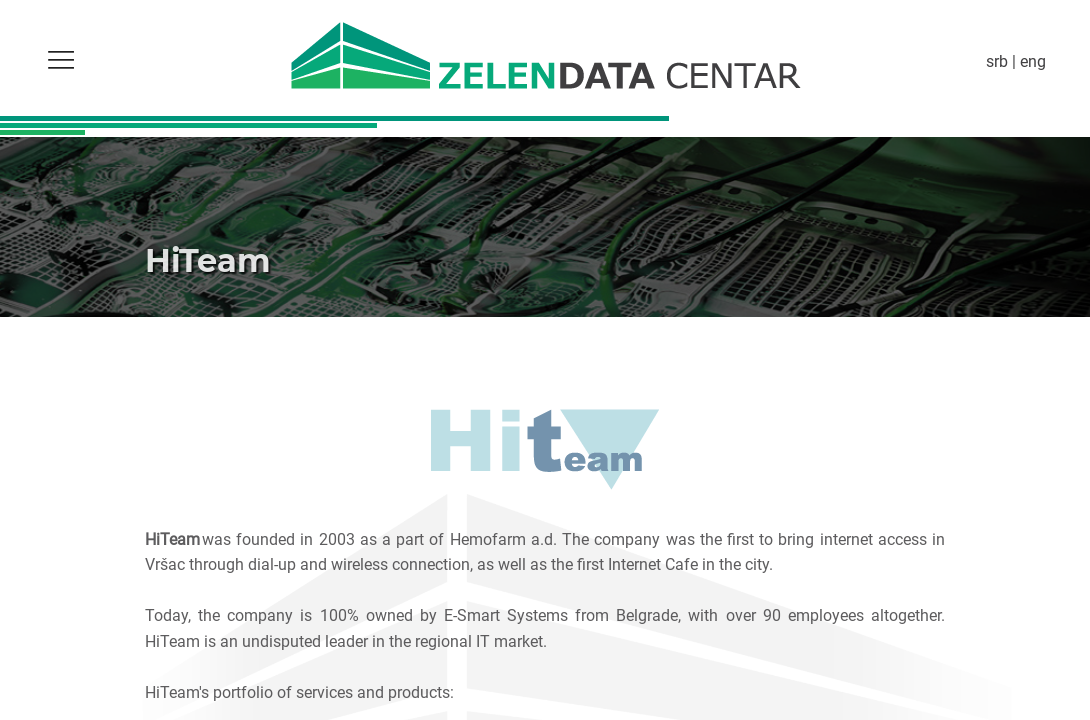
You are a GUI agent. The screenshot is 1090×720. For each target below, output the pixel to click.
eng (1033, 60)
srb (997, 60)
